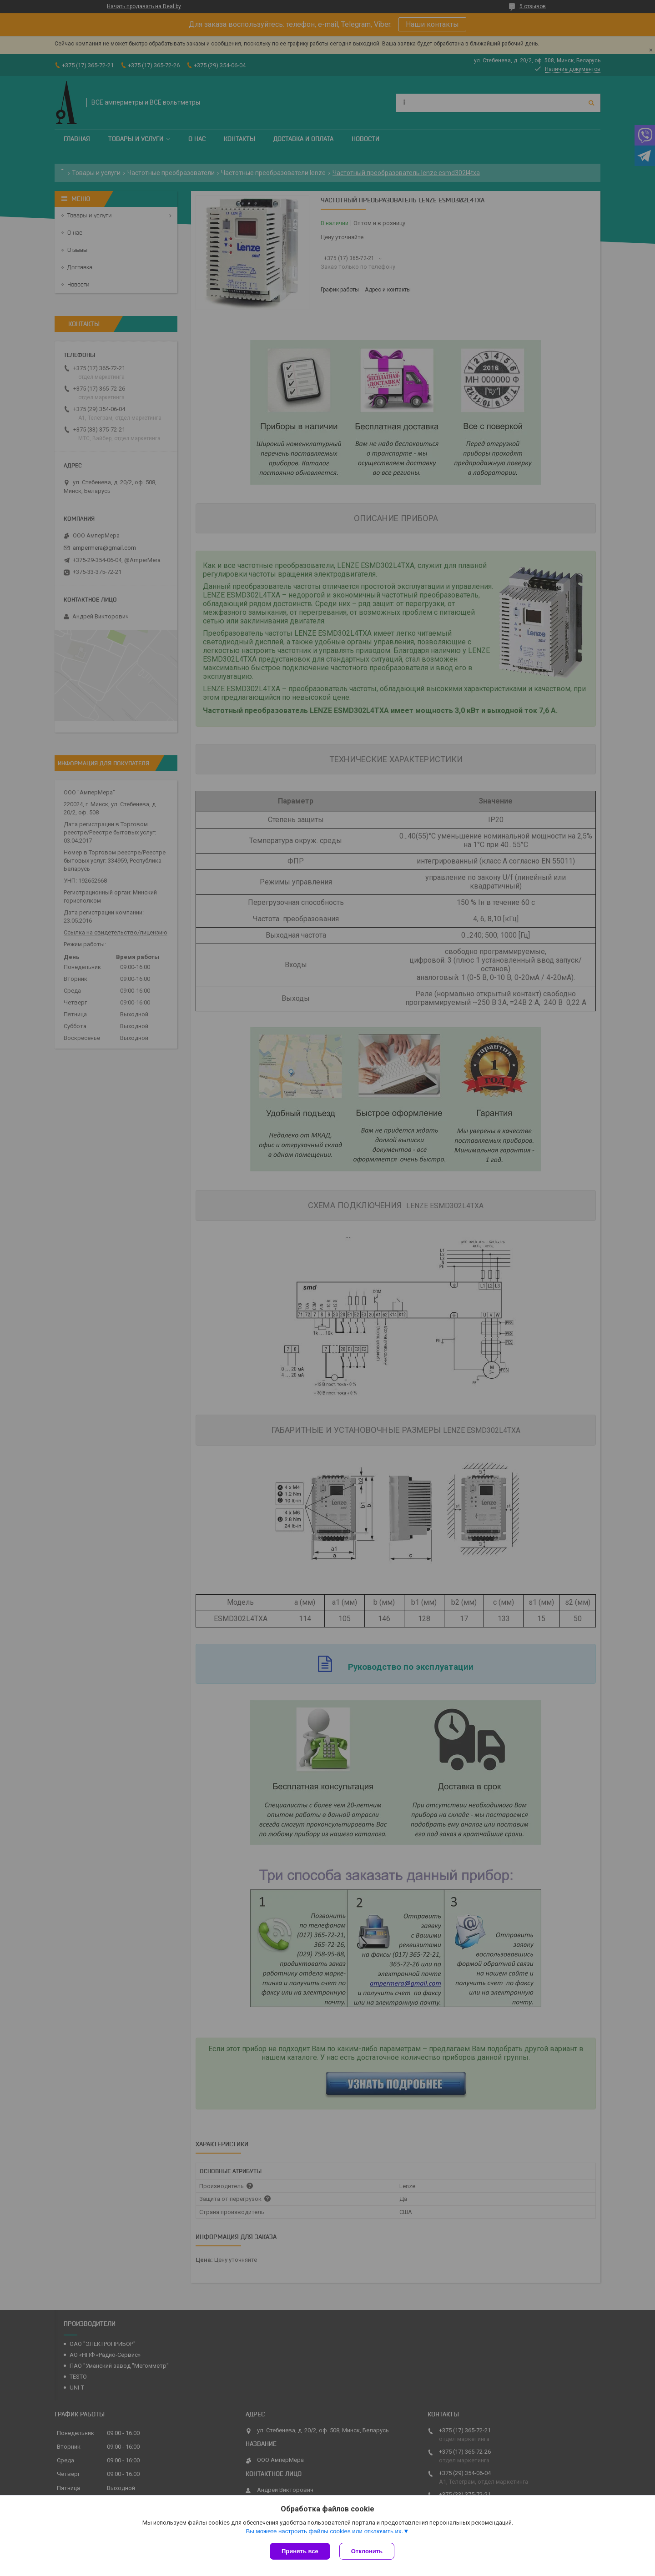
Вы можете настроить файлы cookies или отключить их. (324, 2531)
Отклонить (367, 2551)
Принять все (300, 2551)
